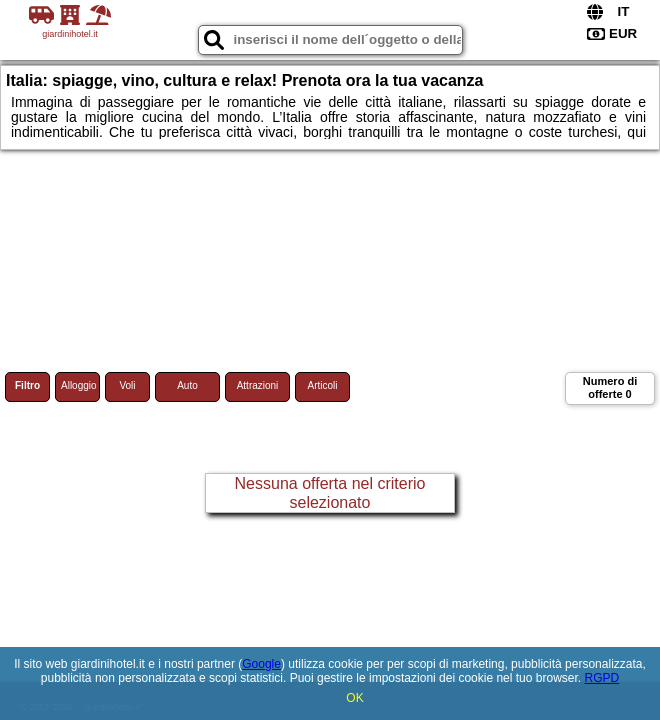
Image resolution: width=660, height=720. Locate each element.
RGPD (601, 678)
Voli (127, 385)
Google (261, 664)
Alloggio (79, 385)
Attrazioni (258, 385)
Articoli (322, 385)
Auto (187, 385)
